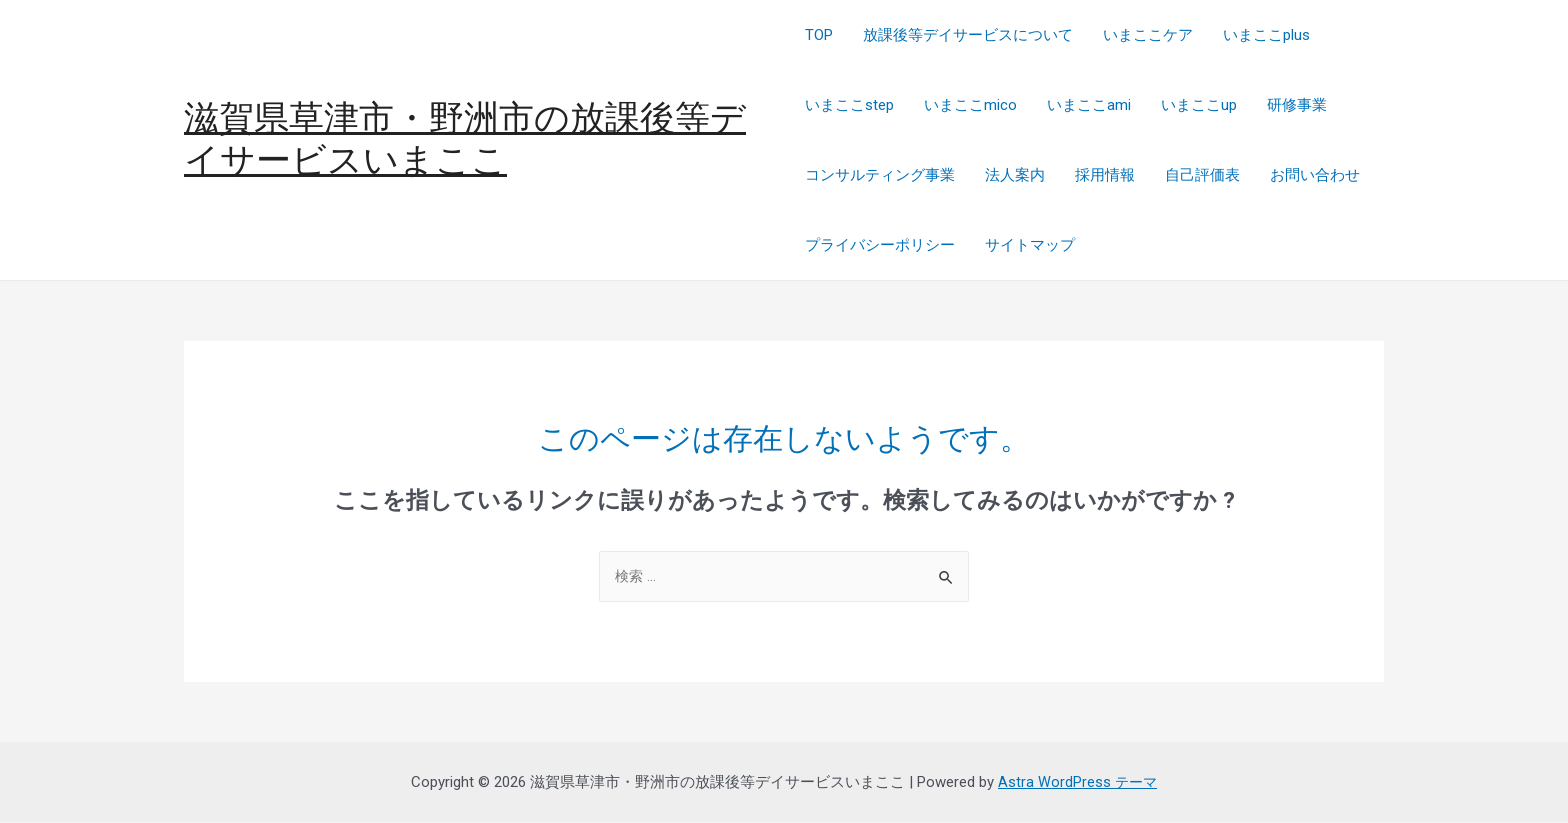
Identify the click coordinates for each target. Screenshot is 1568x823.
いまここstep (849, 105)
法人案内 (1015, 175)
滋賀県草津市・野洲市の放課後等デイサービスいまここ (465, 139)
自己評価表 (1202, 175)
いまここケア (1148, 35)
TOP (819, 35)
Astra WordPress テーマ (1078, 783)
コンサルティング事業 (880, 175)
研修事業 (1297, 105)
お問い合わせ (1315, 175)
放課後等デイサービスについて (968, 35)
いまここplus (1266, 35)
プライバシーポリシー (880, 245)
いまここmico (970, 105)
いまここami (1089, 105)
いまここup (1199, 105)
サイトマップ (1030, 245)
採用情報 (1105, 175)
